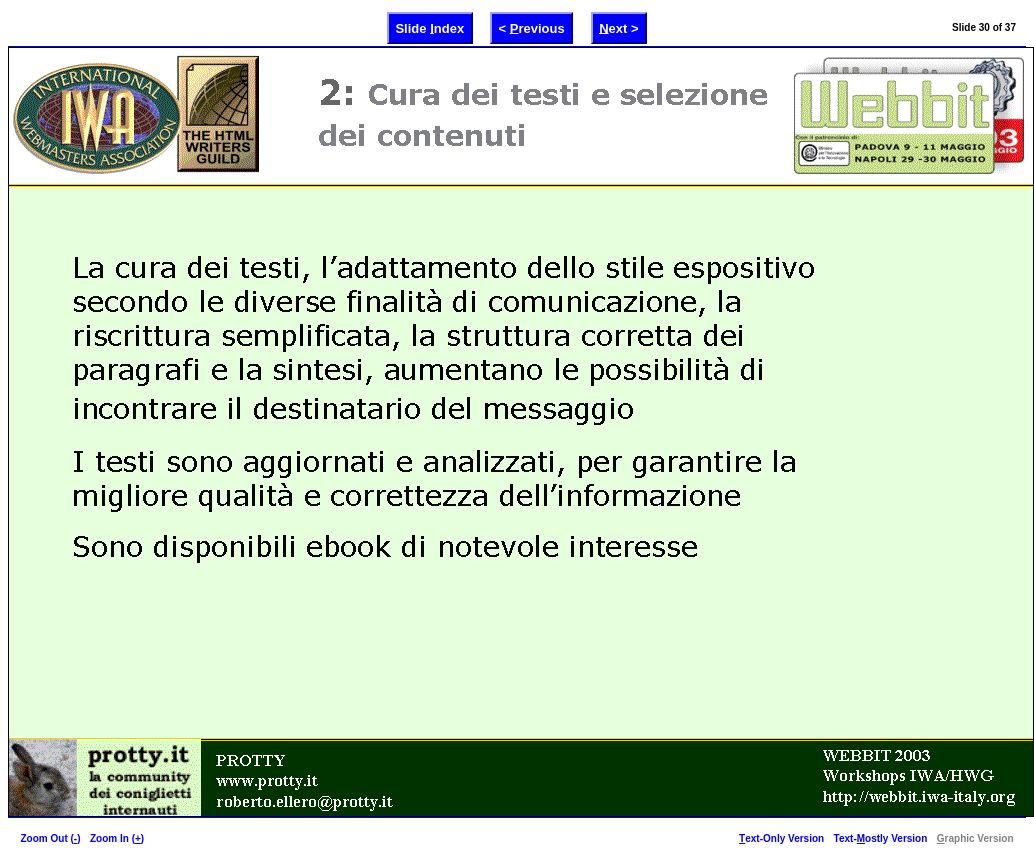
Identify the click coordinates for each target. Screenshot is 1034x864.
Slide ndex (429, 27)
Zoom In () (117, 838)
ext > (618, 27)
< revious (532, 27)
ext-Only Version (781, 838)
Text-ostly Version (881, 838)
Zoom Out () (51, 838)
